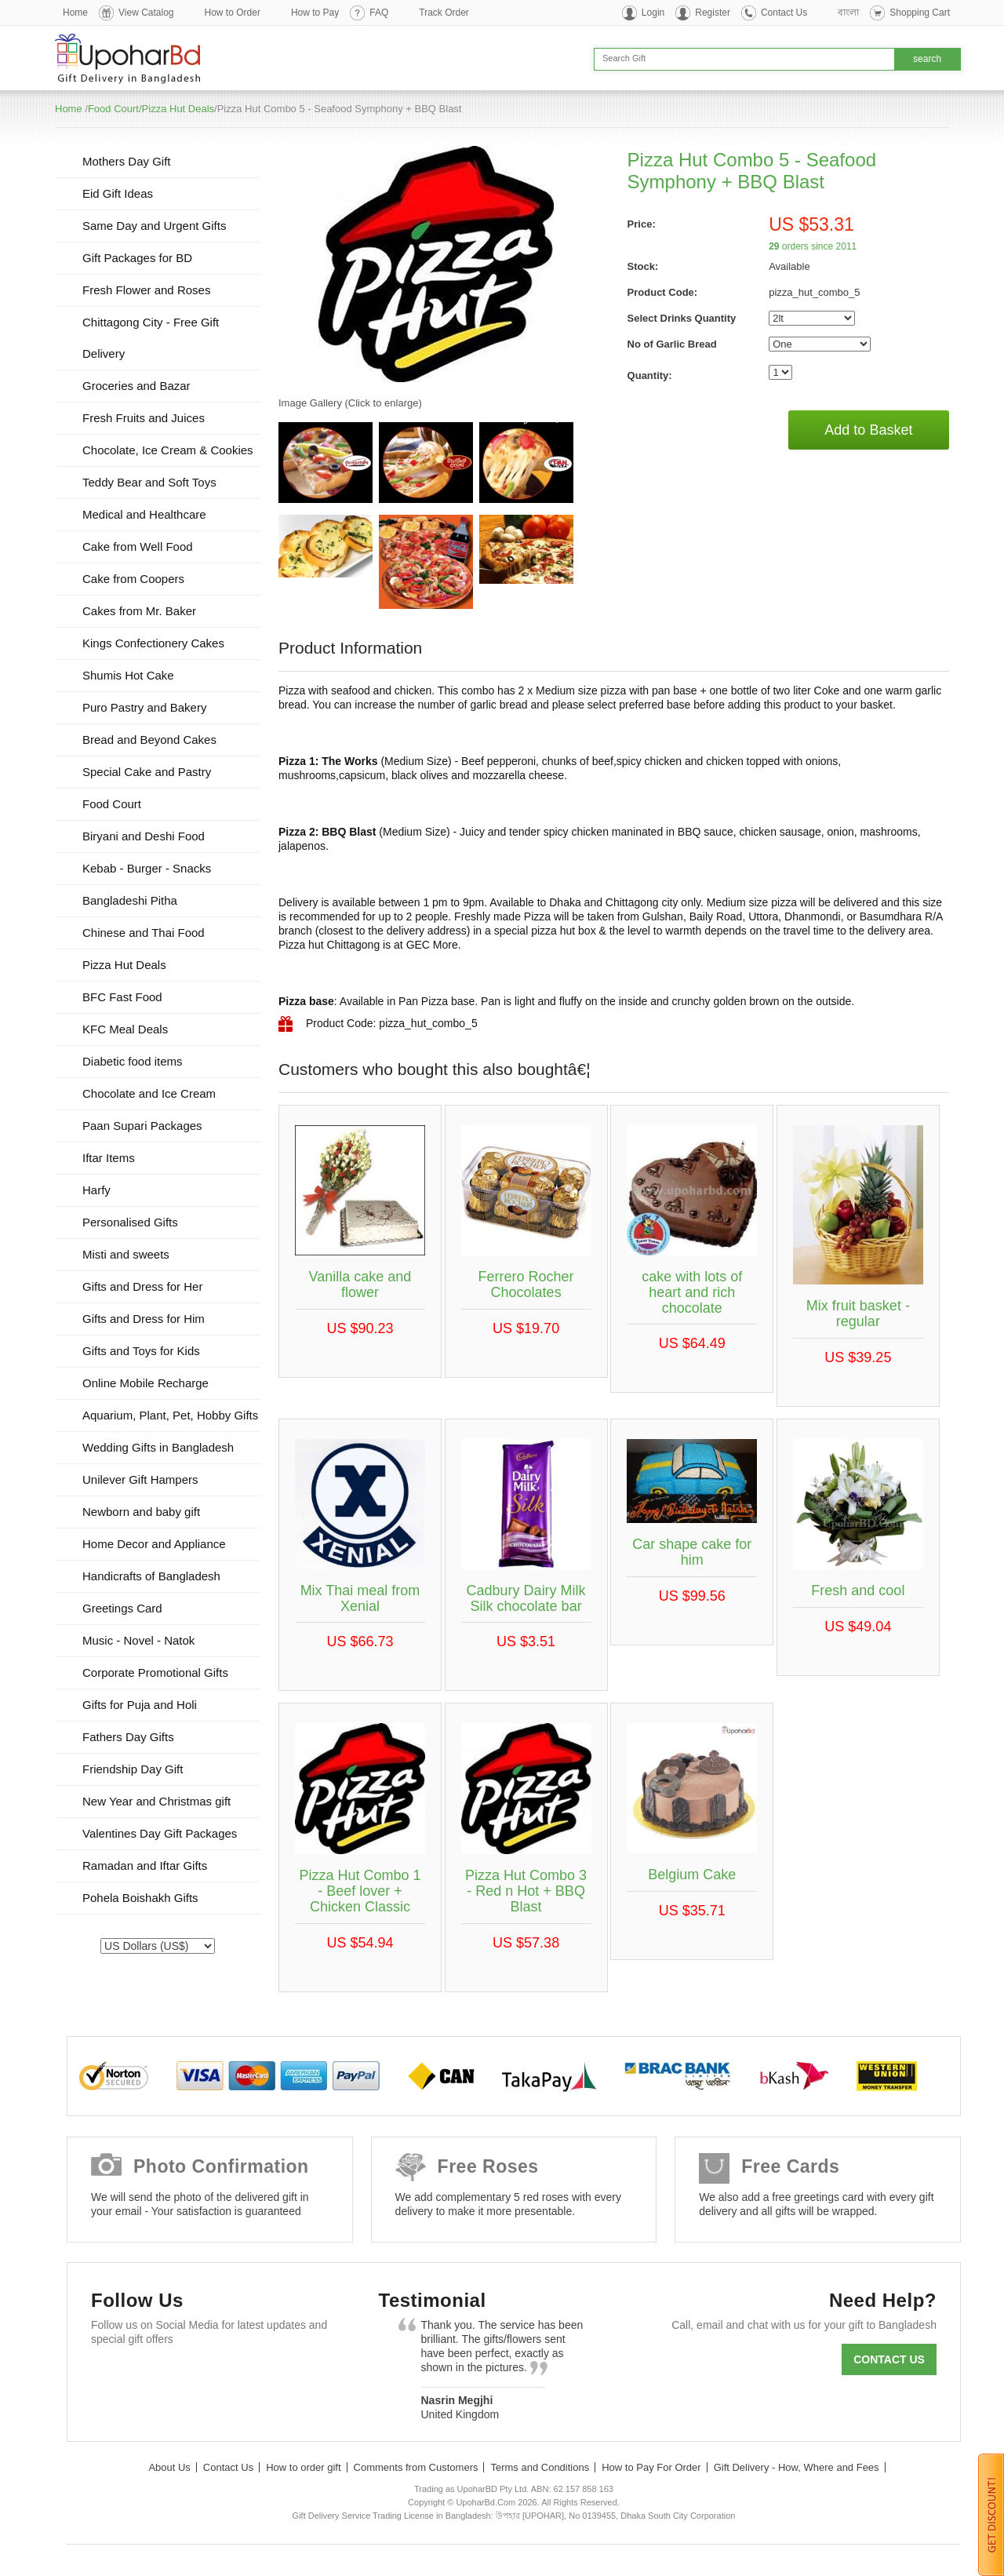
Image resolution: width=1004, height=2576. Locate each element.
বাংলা (848, 12)
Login (653, 12)
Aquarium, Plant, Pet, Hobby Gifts (170, 1415)
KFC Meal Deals (125, 1029)
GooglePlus (201, 2377)
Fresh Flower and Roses (146, 290)
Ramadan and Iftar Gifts (144, 1865)
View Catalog (146, 12)
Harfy (96, 1190)
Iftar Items (108, 1157)
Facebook (110, 2377)
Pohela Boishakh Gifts (140, 1897)
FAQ (378, 12)
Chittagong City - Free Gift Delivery (150, 337)
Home (75, 12)
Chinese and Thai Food (143, 932)
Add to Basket (868, 430)
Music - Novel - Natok (138, 1640)
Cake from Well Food (137, 546)
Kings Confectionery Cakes (153, 643)
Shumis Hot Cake (128, 675)
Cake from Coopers (133, 578)
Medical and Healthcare (144, 514)
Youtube (246, 2377)
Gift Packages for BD (137, 257)
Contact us (889, 2359)
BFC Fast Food (122, 997)
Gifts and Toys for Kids (141, 1350)
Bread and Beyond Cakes (149, 739)
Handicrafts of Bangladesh (151, 1576)
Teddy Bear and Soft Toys (149, 482)
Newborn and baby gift (141, 1511)
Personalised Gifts (130, 1222)
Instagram (292, 2377)
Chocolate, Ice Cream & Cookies (167, 450)
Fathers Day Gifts (128, 1736)
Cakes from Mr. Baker (139, 611)
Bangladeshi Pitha (129, 900)
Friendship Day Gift (132, 1769)
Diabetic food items (132, 1061)
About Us (169, 2467)
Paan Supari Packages (142, 1125)
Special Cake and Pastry (146, 771)
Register (712, 12)
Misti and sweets (125, 1254)
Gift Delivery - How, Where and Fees (796, 2467)
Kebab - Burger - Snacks (146, 868)
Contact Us (784, 12)
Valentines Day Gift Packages (159, 1833)
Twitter (155, 2377)
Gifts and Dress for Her (142, 1286)
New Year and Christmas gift (156, 1801)
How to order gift (303, 2467)
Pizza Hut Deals (178, 109)
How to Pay (315, 12)
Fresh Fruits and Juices (143, 417)
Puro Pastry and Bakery (144, 707)
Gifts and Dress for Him (143, 1318)
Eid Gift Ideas (117, 193)
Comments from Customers (416, 2467)
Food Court (113, 109)
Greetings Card (122, 1608)
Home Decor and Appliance (154, 1543)
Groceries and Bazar (136, 385)
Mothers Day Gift (126, 161)
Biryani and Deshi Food (143, 836)
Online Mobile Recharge (145, 1383)
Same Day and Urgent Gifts (154, 225)
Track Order (444, 12)
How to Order (232, 12)
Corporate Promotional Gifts (155, 1672)
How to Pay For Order (651, 2467)
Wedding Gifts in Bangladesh (158, 1447)
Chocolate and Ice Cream (149, 1093)
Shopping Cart (919, 12)
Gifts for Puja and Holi (139, 1704)
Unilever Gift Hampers (140, 1479)
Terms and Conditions (539, 2467)
